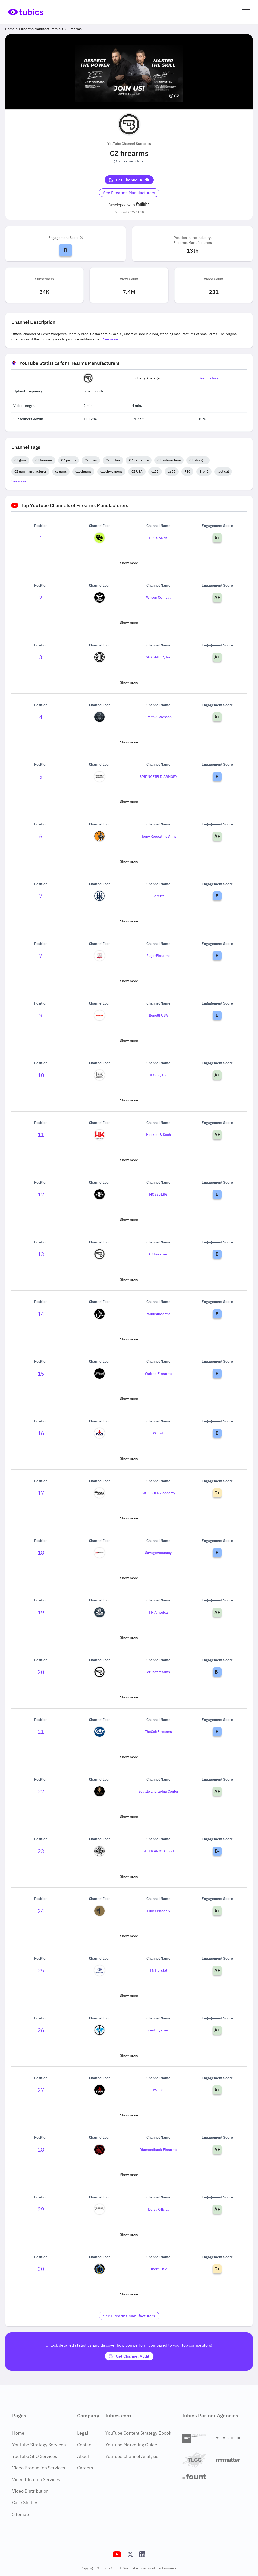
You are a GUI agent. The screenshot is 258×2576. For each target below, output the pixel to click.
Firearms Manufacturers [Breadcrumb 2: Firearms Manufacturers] (38, 29)
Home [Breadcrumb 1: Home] (10, 29)
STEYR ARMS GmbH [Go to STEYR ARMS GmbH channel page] (158, 1851)
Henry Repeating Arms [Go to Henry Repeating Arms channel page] (158, 836)
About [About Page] (83, 2456)
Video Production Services (38, 2468)
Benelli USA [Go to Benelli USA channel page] (158, 1015)
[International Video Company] (197, 2438)
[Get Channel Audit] (129, 179)
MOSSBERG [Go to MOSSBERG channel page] (158, 1194)
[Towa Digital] (231, 2438)
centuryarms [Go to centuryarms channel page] (158, 2030)
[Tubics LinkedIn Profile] (142, 2554)
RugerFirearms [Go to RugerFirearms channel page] (158, 955)
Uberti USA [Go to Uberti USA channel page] (158, 2269)
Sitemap (20, 2514)
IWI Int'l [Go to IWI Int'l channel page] (158, 1433)
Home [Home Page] (18, 2433)
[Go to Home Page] (25, 12)
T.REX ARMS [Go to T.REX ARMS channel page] (158, 538)
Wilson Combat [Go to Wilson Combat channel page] (158, 597)
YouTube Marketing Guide (131, 2445)
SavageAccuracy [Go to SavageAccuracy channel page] (158, 1552)
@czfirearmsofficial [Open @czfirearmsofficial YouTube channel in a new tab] (129, 161)
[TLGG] (197, 2459)
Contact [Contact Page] (85, 2445)
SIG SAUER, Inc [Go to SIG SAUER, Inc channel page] (158, 657)
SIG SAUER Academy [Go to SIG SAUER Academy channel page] (158, 1493)
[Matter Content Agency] (231, 2460)
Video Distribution (30, 2491)
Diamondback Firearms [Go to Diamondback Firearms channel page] (158, 2149)
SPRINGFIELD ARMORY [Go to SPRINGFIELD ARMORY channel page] (158, 776)
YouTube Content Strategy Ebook (138, 2433)
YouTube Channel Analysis (131, 2456)
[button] (246, 12)
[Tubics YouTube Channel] (117, 2554)
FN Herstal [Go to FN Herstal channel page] (158, 1970)
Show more (129, 563)
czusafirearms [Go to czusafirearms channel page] (158, 1672)
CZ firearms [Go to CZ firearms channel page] (158, 1254)
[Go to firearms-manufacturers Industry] (129, 192)
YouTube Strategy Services (39, 2445)
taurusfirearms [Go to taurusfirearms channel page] (158, 1314)
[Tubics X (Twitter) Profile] (130, 2554)
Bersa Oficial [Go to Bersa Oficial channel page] (158, 2209)
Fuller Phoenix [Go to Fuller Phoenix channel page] (158, 1911)
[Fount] (197, 2476)
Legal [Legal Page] (82, 2433)
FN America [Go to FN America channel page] (158, 1612)
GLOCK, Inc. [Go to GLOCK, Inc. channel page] (158, 1075)
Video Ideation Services (36, 2479)
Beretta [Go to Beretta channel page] (158, 896)
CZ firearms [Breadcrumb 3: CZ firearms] (72, 29)
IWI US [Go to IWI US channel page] (158, 2090)
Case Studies (25, 2502)
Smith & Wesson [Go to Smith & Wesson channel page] (158, 717)
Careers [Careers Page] (85, 2468)
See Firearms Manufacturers (129, 192)
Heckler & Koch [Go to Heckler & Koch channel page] (158, 1134)
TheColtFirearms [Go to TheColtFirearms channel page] (158, 1731)
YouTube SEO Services (34, 2456)
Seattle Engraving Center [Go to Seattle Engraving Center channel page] (158, 1791)
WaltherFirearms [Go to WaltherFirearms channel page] (158, 1373)
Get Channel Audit (129, 179)
